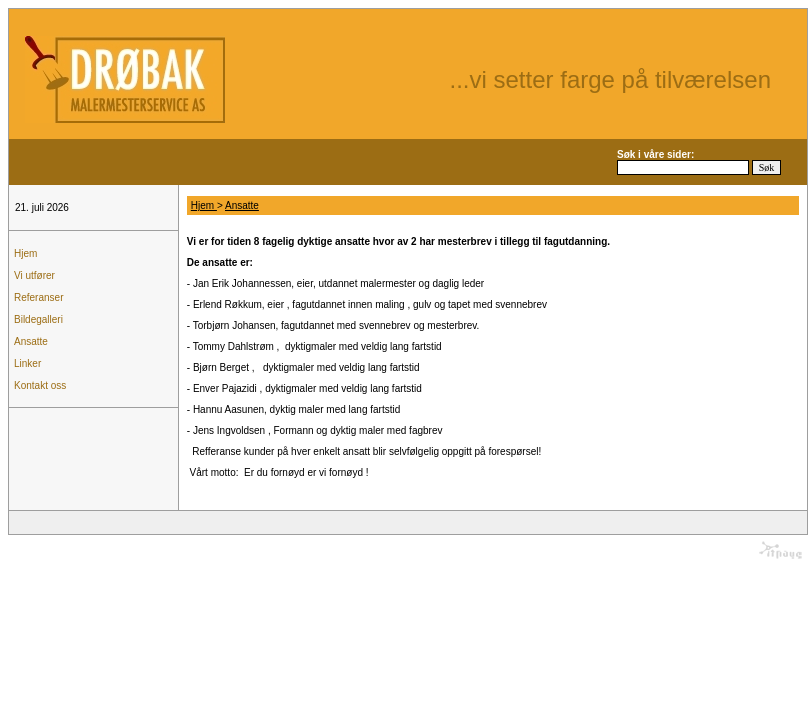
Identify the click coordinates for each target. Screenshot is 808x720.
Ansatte (31, 341)
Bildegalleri (38, 319)
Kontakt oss (40, 385)
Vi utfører (34, 275)
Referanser (38, 297)
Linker (27, 363)
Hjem (25, 253)
